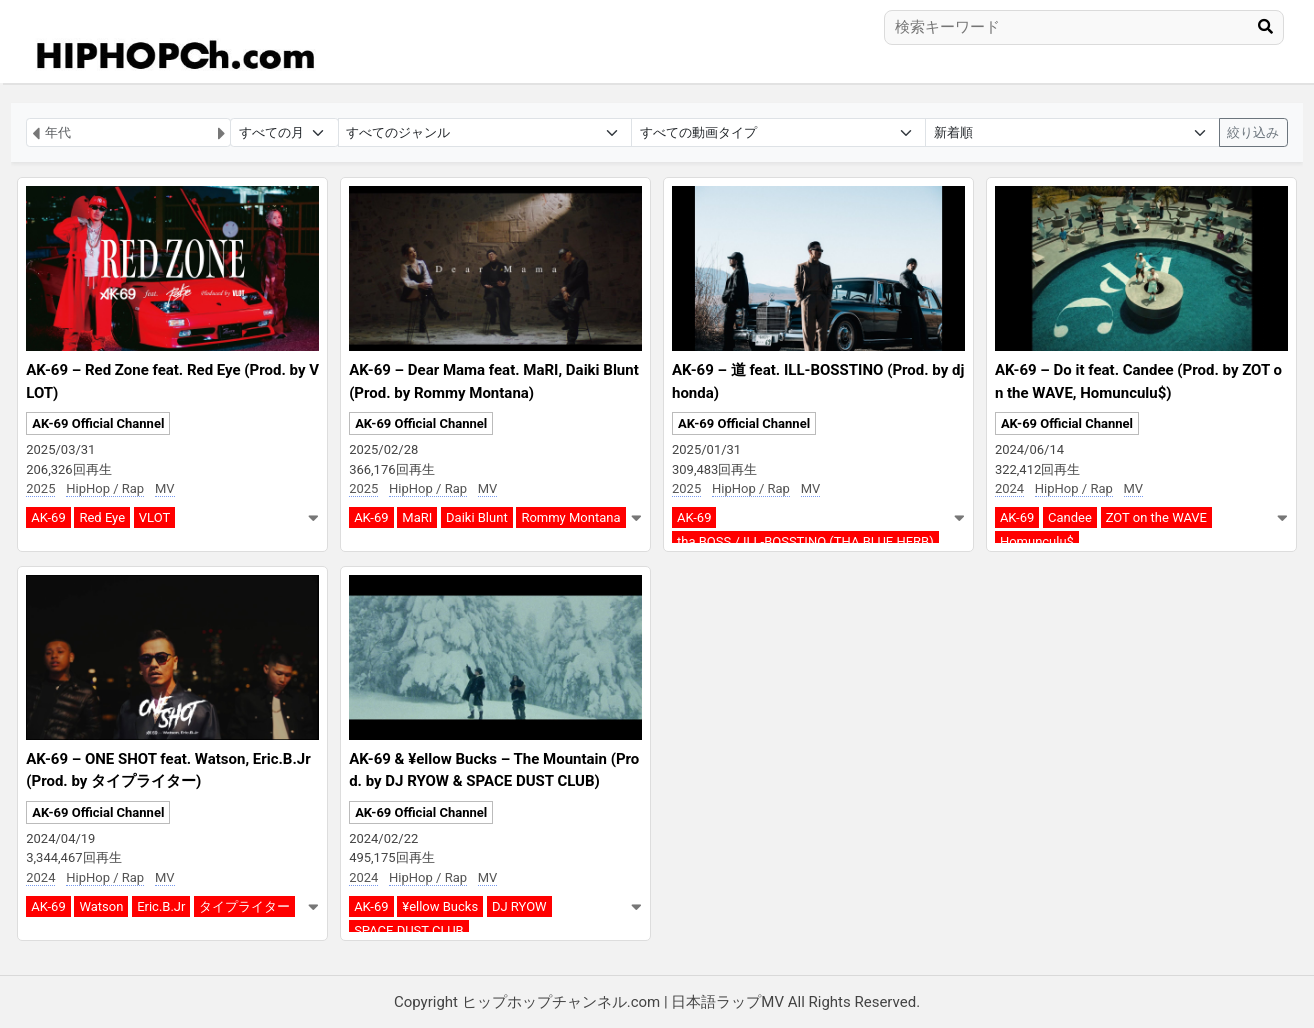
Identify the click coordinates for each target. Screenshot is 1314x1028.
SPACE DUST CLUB (409, 930)
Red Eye (102, 517)
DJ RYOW (519, 906)
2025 (40, 488)
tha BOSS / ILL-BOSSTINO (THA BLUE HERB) (805, 541)
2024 (1009, 488)
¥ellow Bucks (440, 906)
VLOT (154, 517)
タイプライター (244, 906)
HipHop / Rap (105, 488)
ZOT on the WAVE (1156, 517)
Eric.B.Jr (161, 906)
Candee (1070, 517)
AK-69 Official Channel (98, 423)
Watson (101, 906)
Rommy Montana (570, 517)
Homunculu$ (1037, 541)
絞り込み (1253, 132)
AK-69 (48, 517)
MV (165, 488)
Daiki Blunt (477, 517)
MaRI (417, 517)
